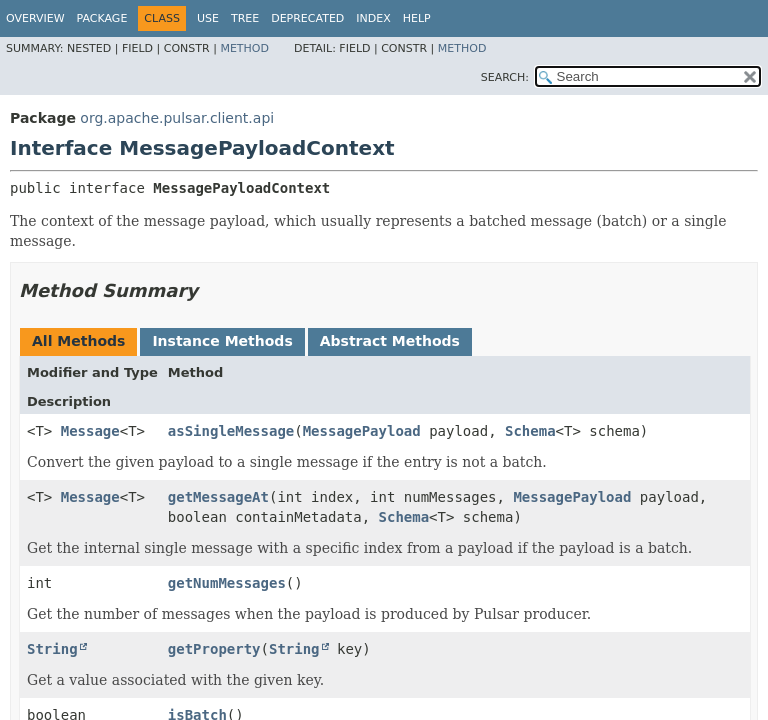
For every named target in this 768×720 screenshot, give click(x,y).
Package (102, 18)
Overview (35, 18)
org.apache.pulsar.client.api (177, 118)
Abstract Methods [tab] (390, 341)
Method (244, 48)
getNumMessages (227, 583)
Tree (245, 18)
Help (417, 18)
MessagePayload (362, 431)
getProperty (214, 649)
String (52, 649)
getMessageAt (218, 497)
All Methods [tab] (78, 341)
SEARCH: (505, 77)
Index (373, 18)
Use (208, 18)
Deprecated (307, 18)
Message (90, 431)
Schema (530, 431)
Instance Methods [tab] (222, 341)
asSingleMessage (231, 431)
